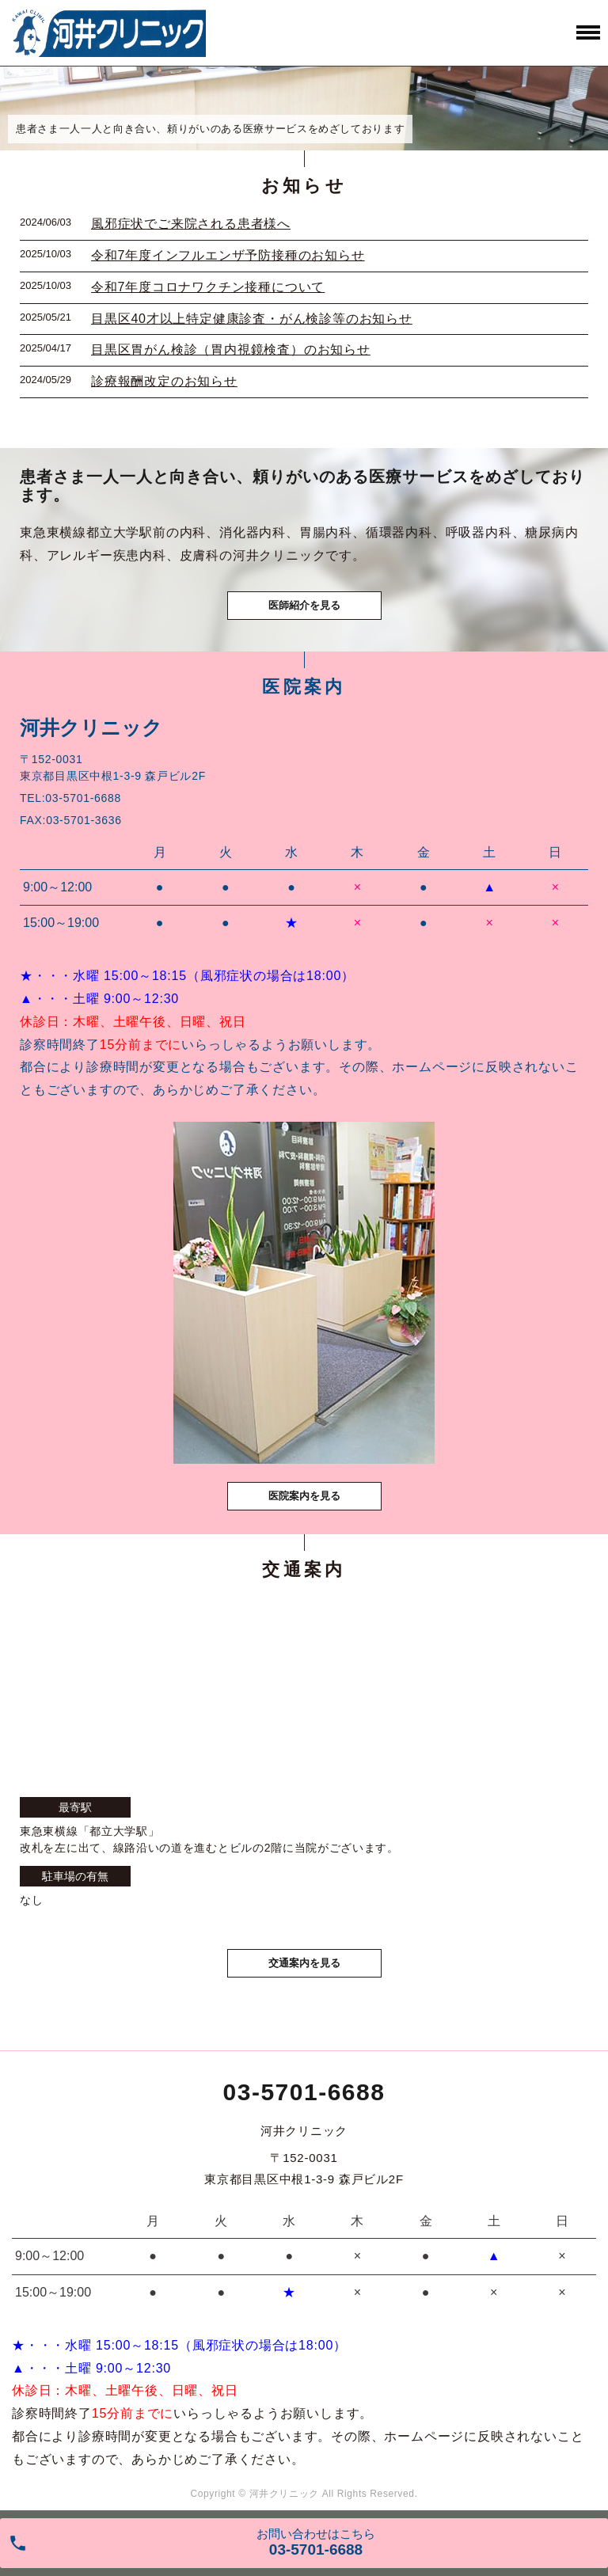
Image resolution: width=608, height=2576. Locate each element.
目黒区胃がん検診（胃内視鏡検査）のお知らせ (230, 349)
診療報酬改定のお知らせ (164, 381)
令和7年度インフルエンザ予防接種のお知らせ (228, 255)
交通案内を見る (304, 1963)
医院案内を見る (304, 1496)
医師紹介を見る (304, 605)
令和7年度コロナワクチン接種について (208, 287)
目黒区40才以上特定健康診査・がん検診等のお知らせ (251, 318)
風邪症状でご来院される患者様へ (191, 223)
